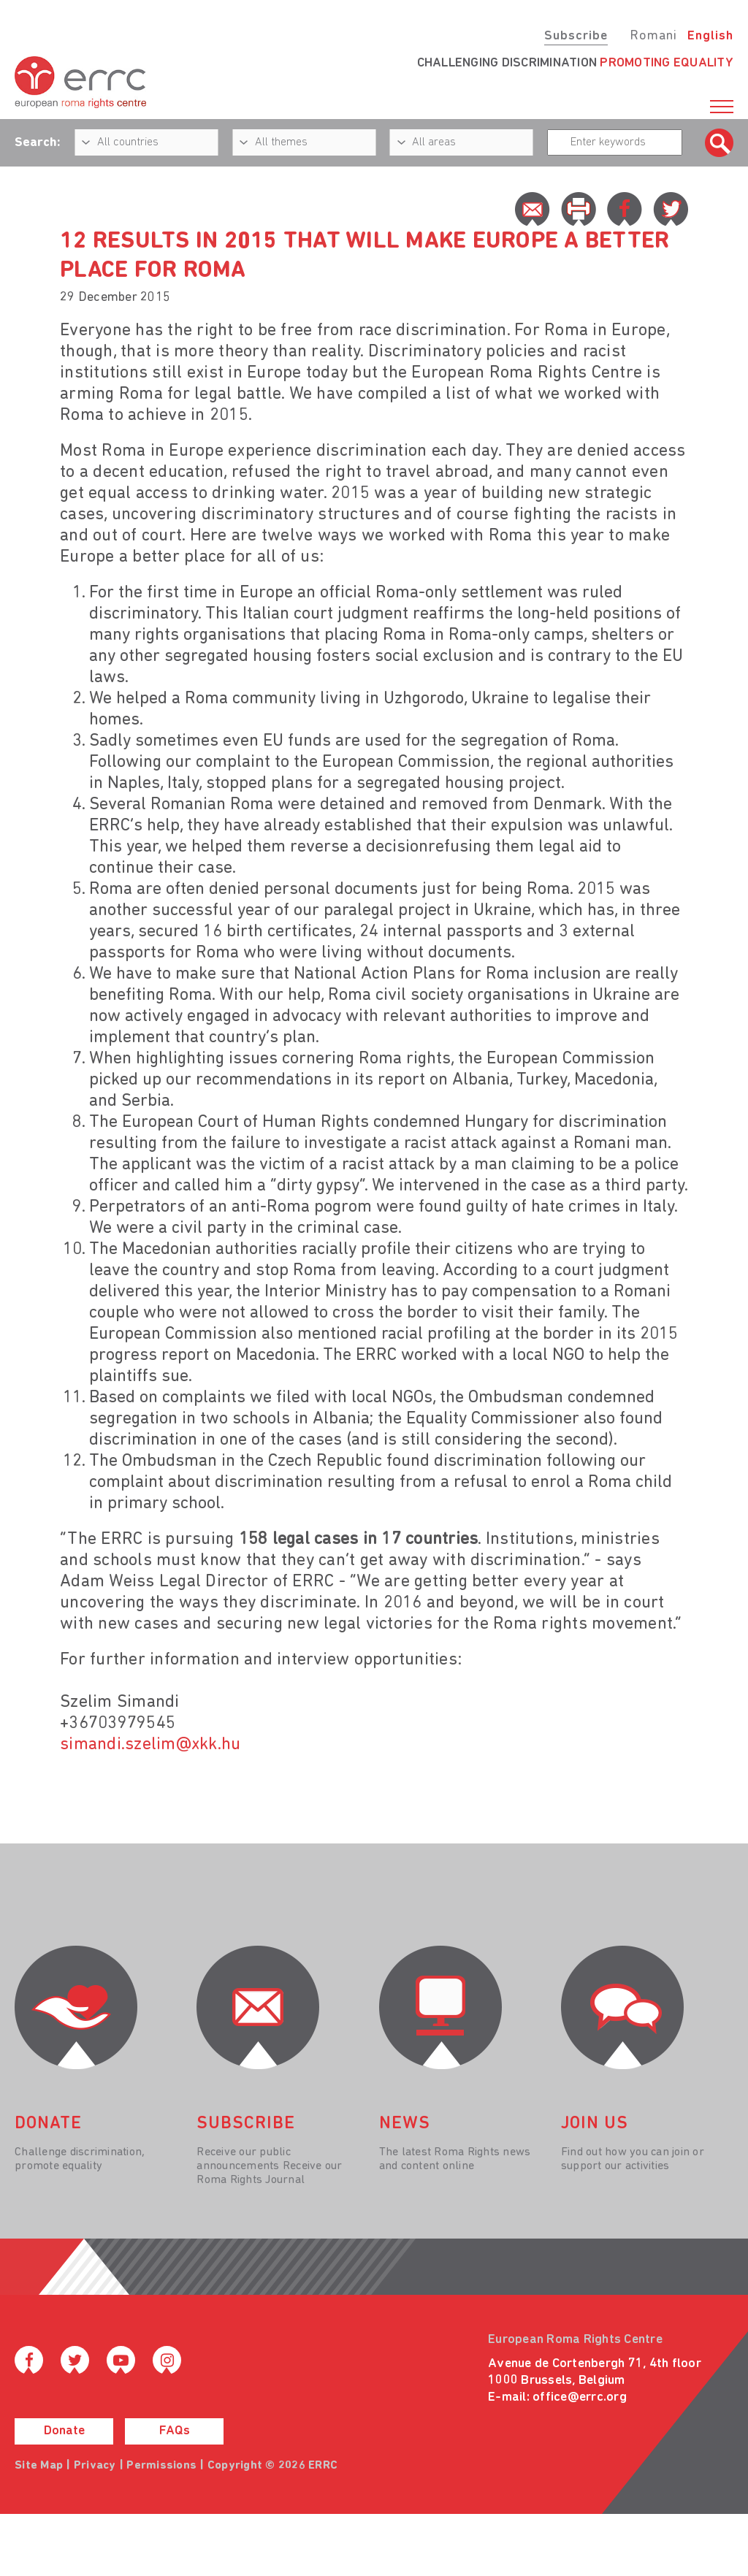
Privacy (95, 2466)
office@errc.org (580, 2397)
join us (594, 2124)
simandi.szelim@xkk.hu (150, 1745)
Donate (64, 2431)
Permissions (161, 2466)
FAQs (174, 2431)
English (710, 36)
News (404, 2124)
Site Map (39, 2466)
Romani (653, 36)
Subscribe (576, 36)
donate (48, 2124)
